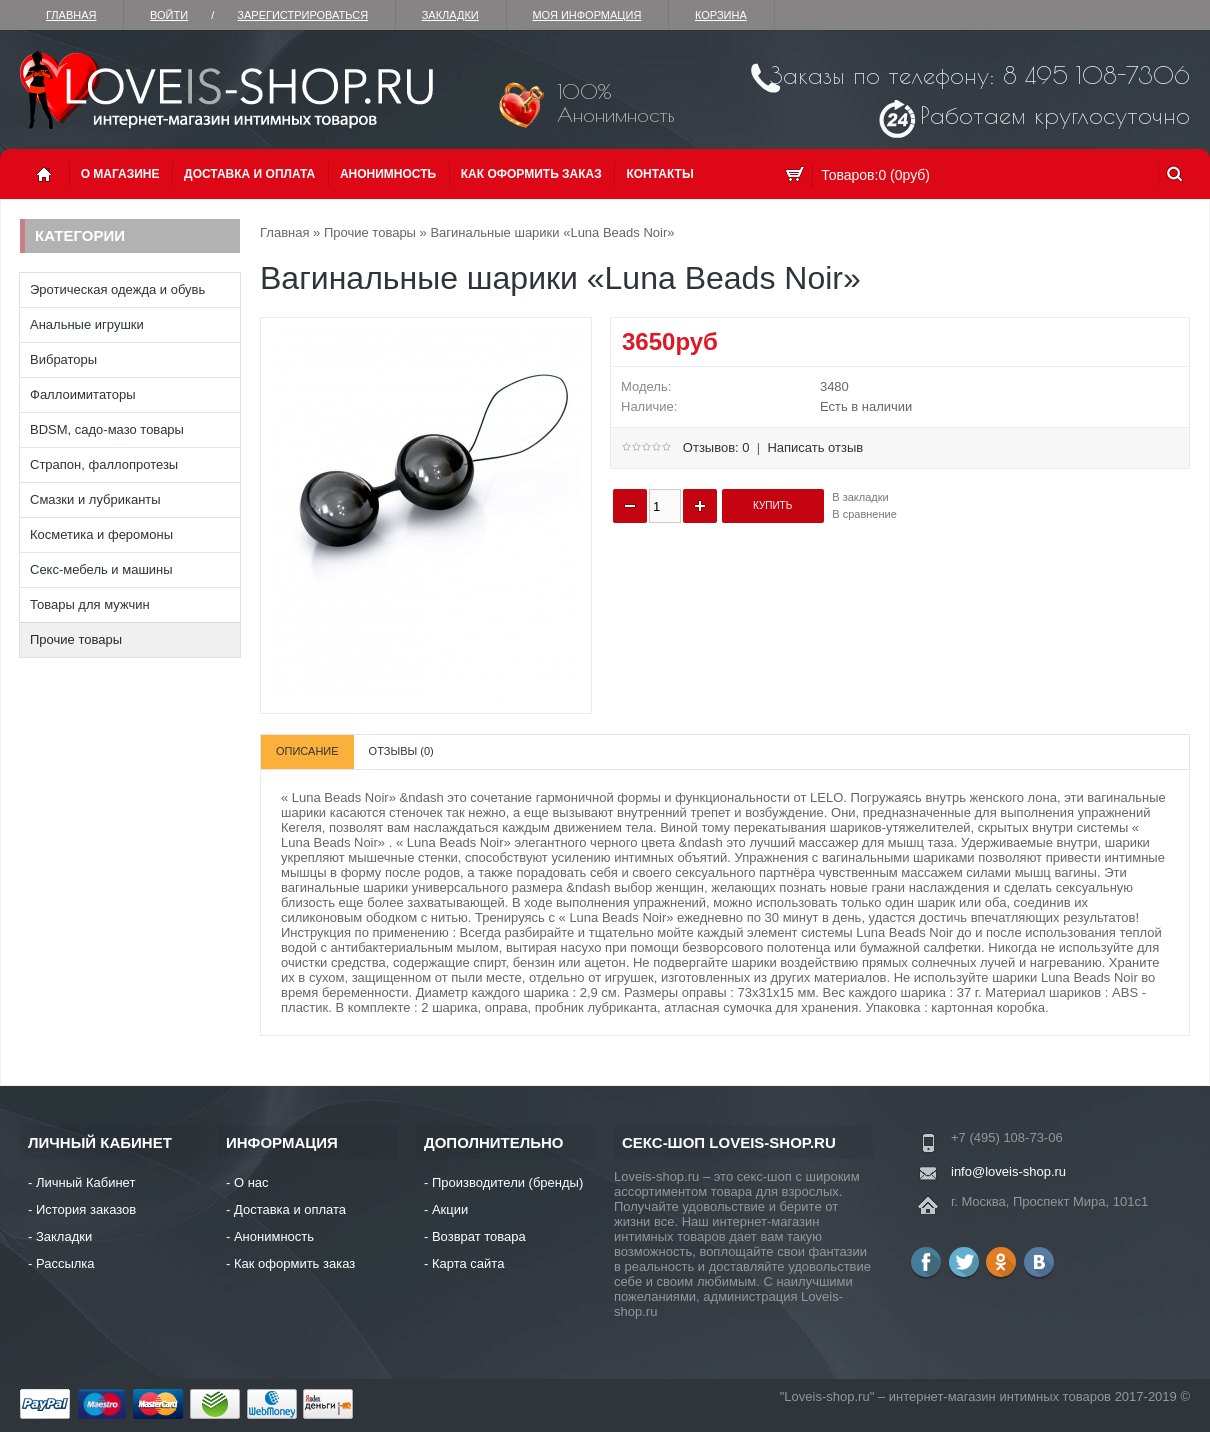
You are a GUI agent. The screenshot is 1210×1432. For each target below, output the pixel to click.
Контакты (659, 174)
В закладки (860, 497)
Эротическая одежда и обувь (117, 289)
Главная (71, 15)
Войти (169, 15)
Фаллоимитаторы (83, 394)
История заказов (86, 1209)
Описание (307, 751)
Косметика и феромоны (101, 534)
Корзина (721, 15)
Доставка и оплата (249, 174)
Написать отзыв (815, 447)
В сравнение (864, 514)
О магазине (120, 174)
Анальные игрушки (87, 324)
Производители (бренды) (507, 1182)
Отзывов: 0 (716, 447)
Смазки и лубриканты (95, 499)
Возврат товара (479, 1236)
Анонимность (388, 174)
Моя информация (586, 15)
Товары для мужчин (90, 604)
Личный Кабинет (85, 1182)
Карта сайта (468, 1263)
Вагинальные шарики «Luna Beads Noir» (552, 232)
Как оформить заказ (531, 174)
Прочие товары (76, 639)
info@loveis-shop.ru (1008, 1171)
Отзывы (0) (401, 751)
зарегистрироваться (302, 15)
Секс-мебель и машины (101, 569)
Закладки (450, 15)
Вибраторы (63, 359)
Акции (450, 1209)
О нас (251, 1182)
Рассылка (65, 1263)
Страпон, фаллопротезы (104, 464)
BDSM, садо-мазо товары (107, 429)
